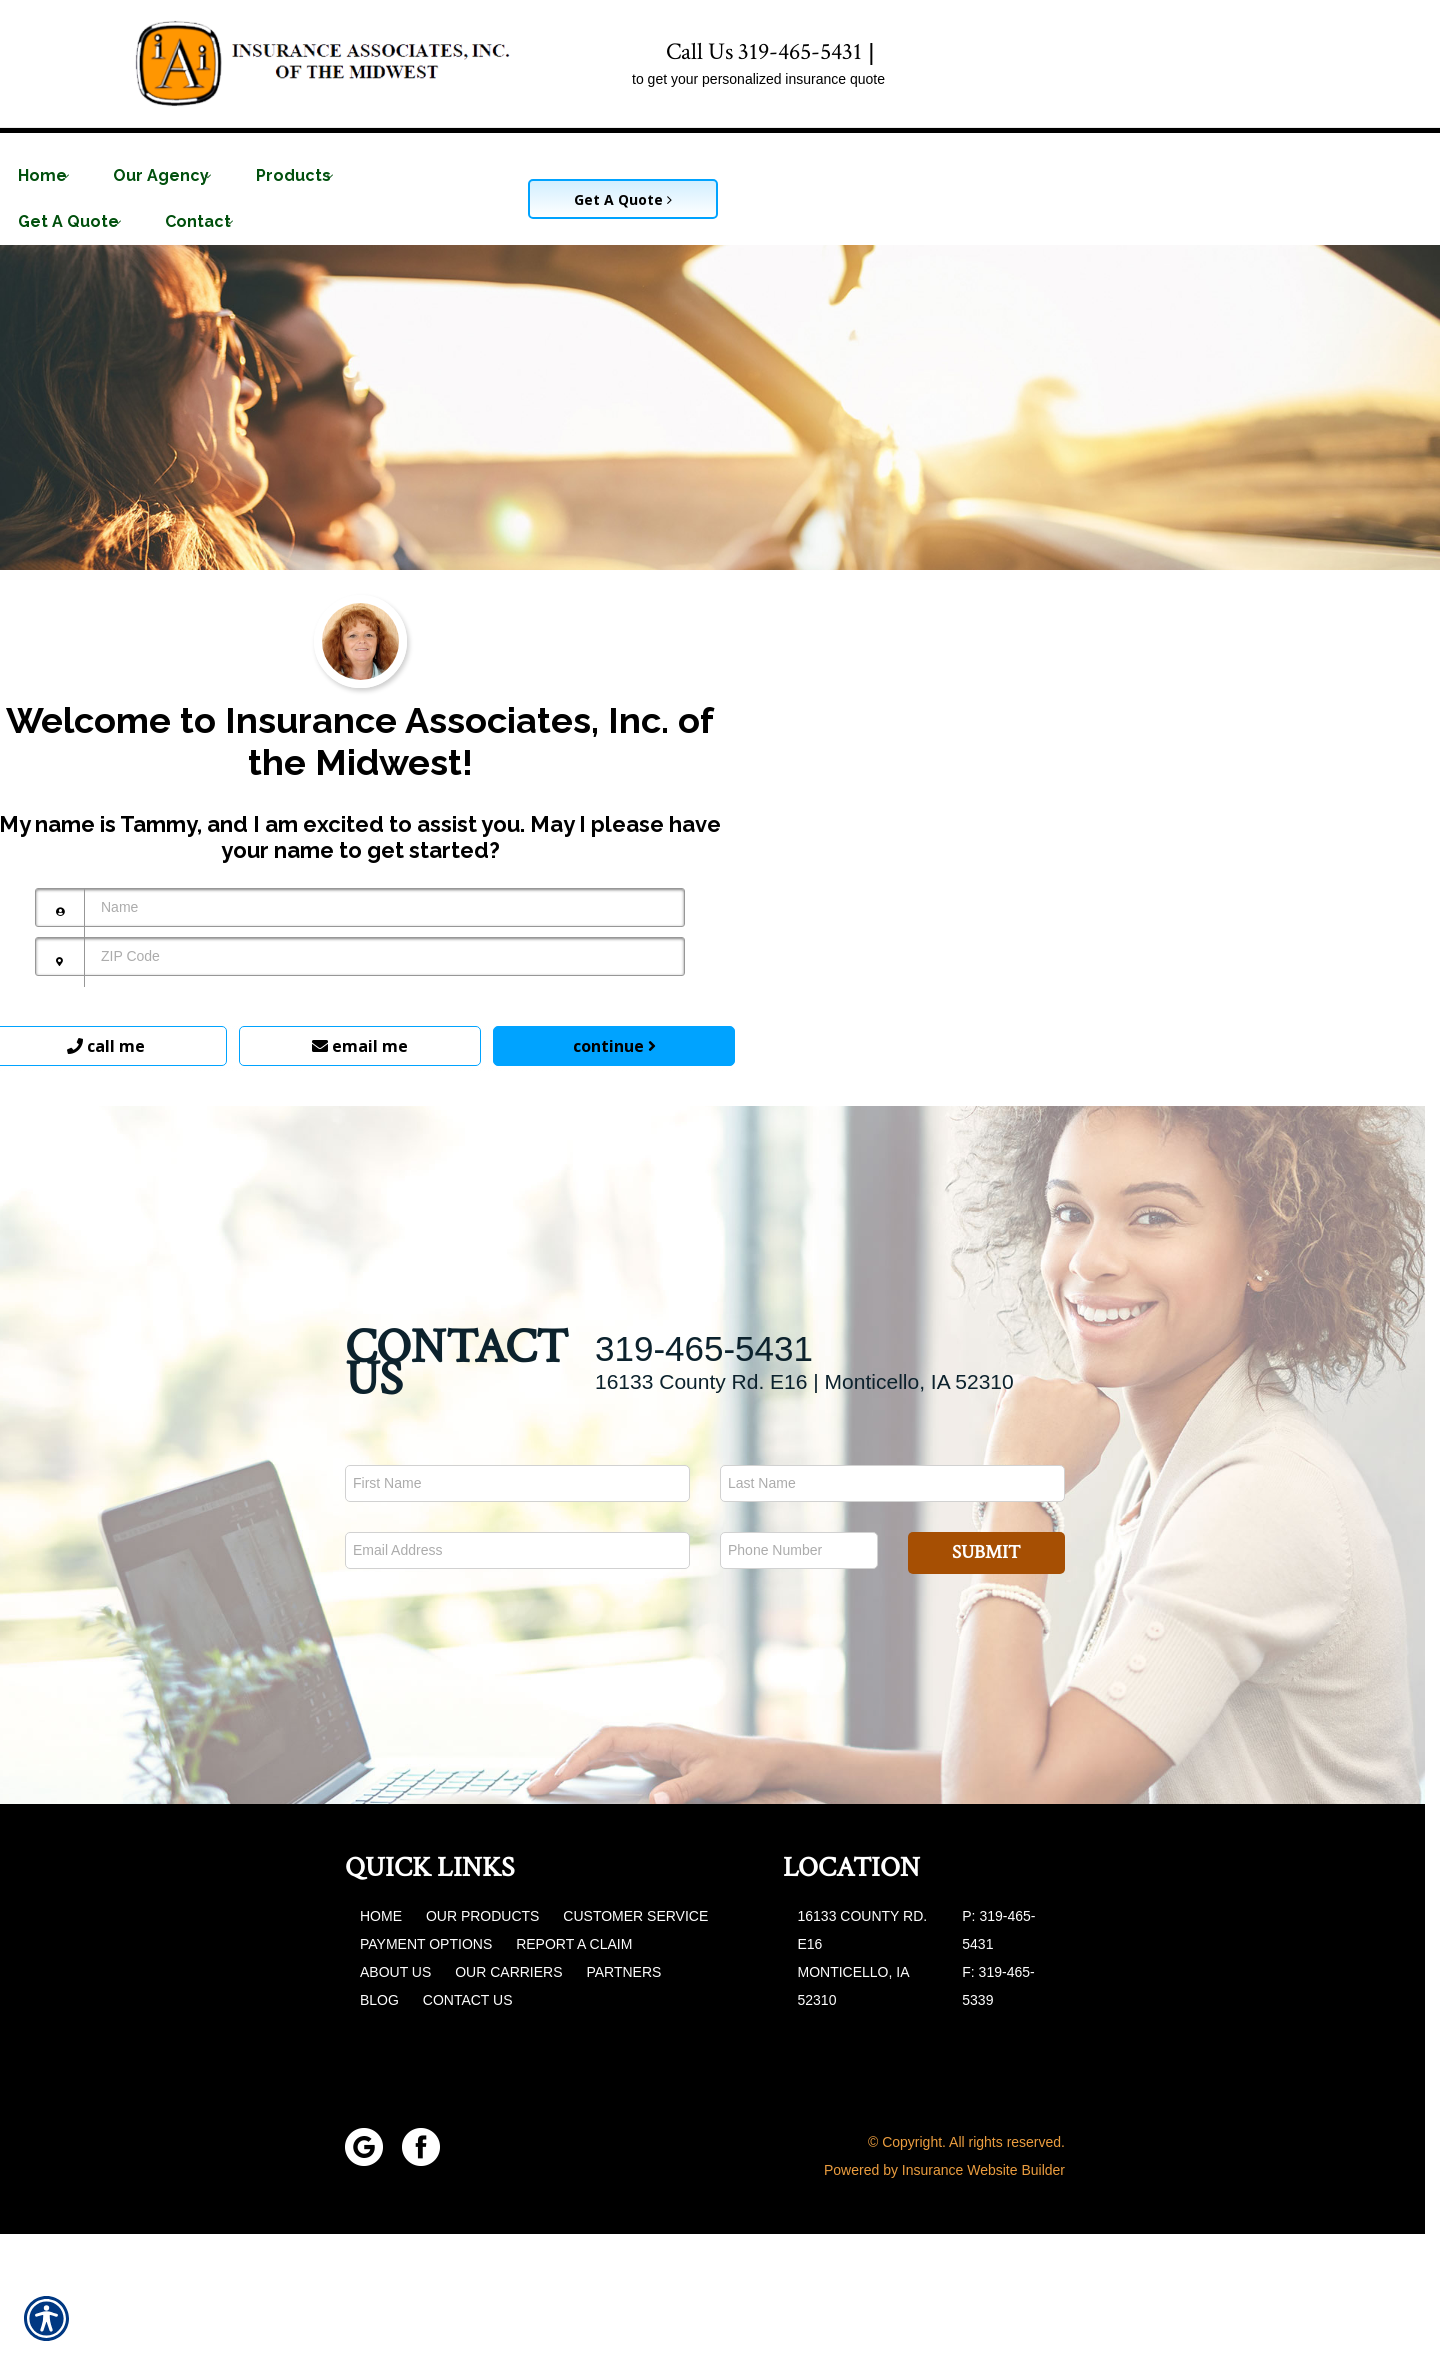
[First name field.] (517, 1619)
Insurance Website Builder (983, 2306)
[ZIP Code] (360, 1092)
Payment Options (426, 2080)
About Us (395, 2108)
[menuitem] (50, 176)
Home (42, 175)
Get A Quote (68, 221)
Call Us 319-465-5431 (764, 51)
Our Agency (161, 175)
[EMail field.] (517, 1686)
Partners (623, 2108)
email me (360, 1182)
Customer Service (635, 2052)
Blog (379, 2136)
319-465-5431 (704, 1484)
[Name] (360, 1043)
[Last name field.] (892, 1619)
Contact (198, 221)
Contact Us (468, 2136)
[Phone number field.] (799, 1686)
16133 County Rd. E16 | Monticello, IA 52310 (804, 1517)
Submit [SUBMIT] (986, 1688)
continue (614, 1182)
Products (293, 175)
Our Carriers (508, 2108)
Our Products (483, 2052)
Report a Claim (574, 2080)
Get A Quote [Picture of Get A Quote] (623, 199)
